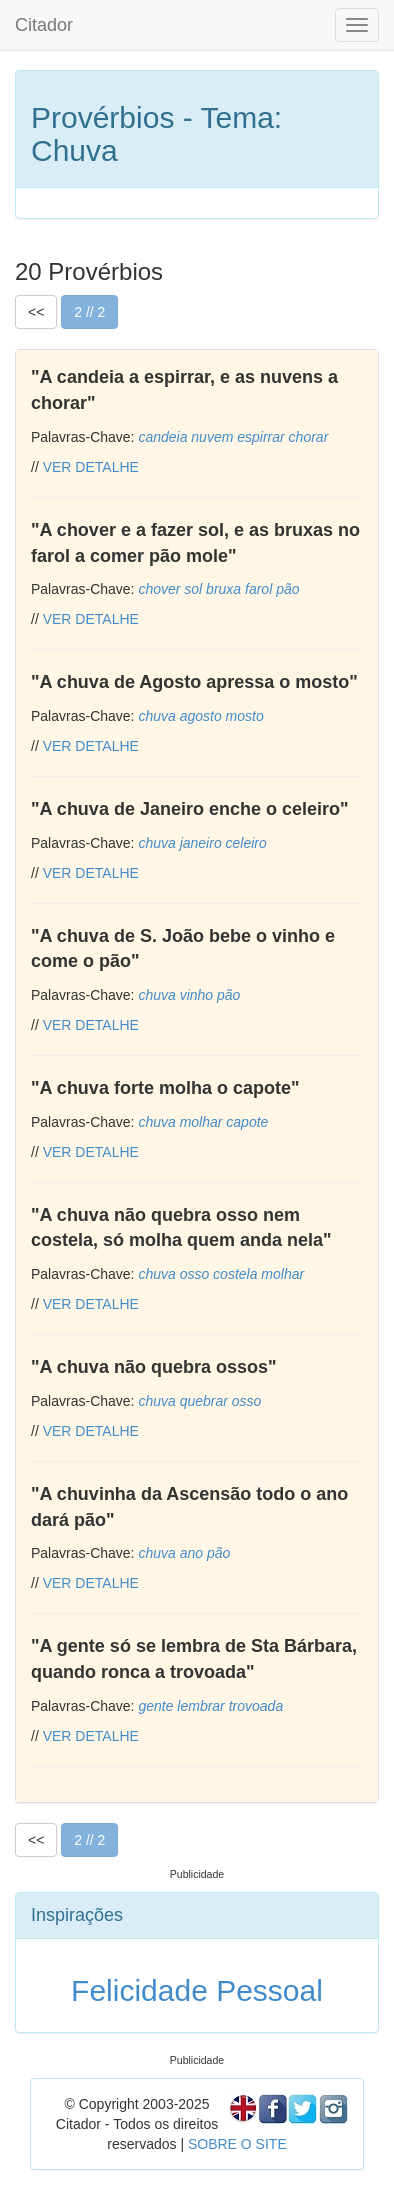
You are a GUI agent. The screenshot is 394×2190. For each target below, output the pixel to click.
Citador (44, 25)
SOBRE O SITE (237, 2144)
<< (36, 312)
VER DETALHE (91, 467)
